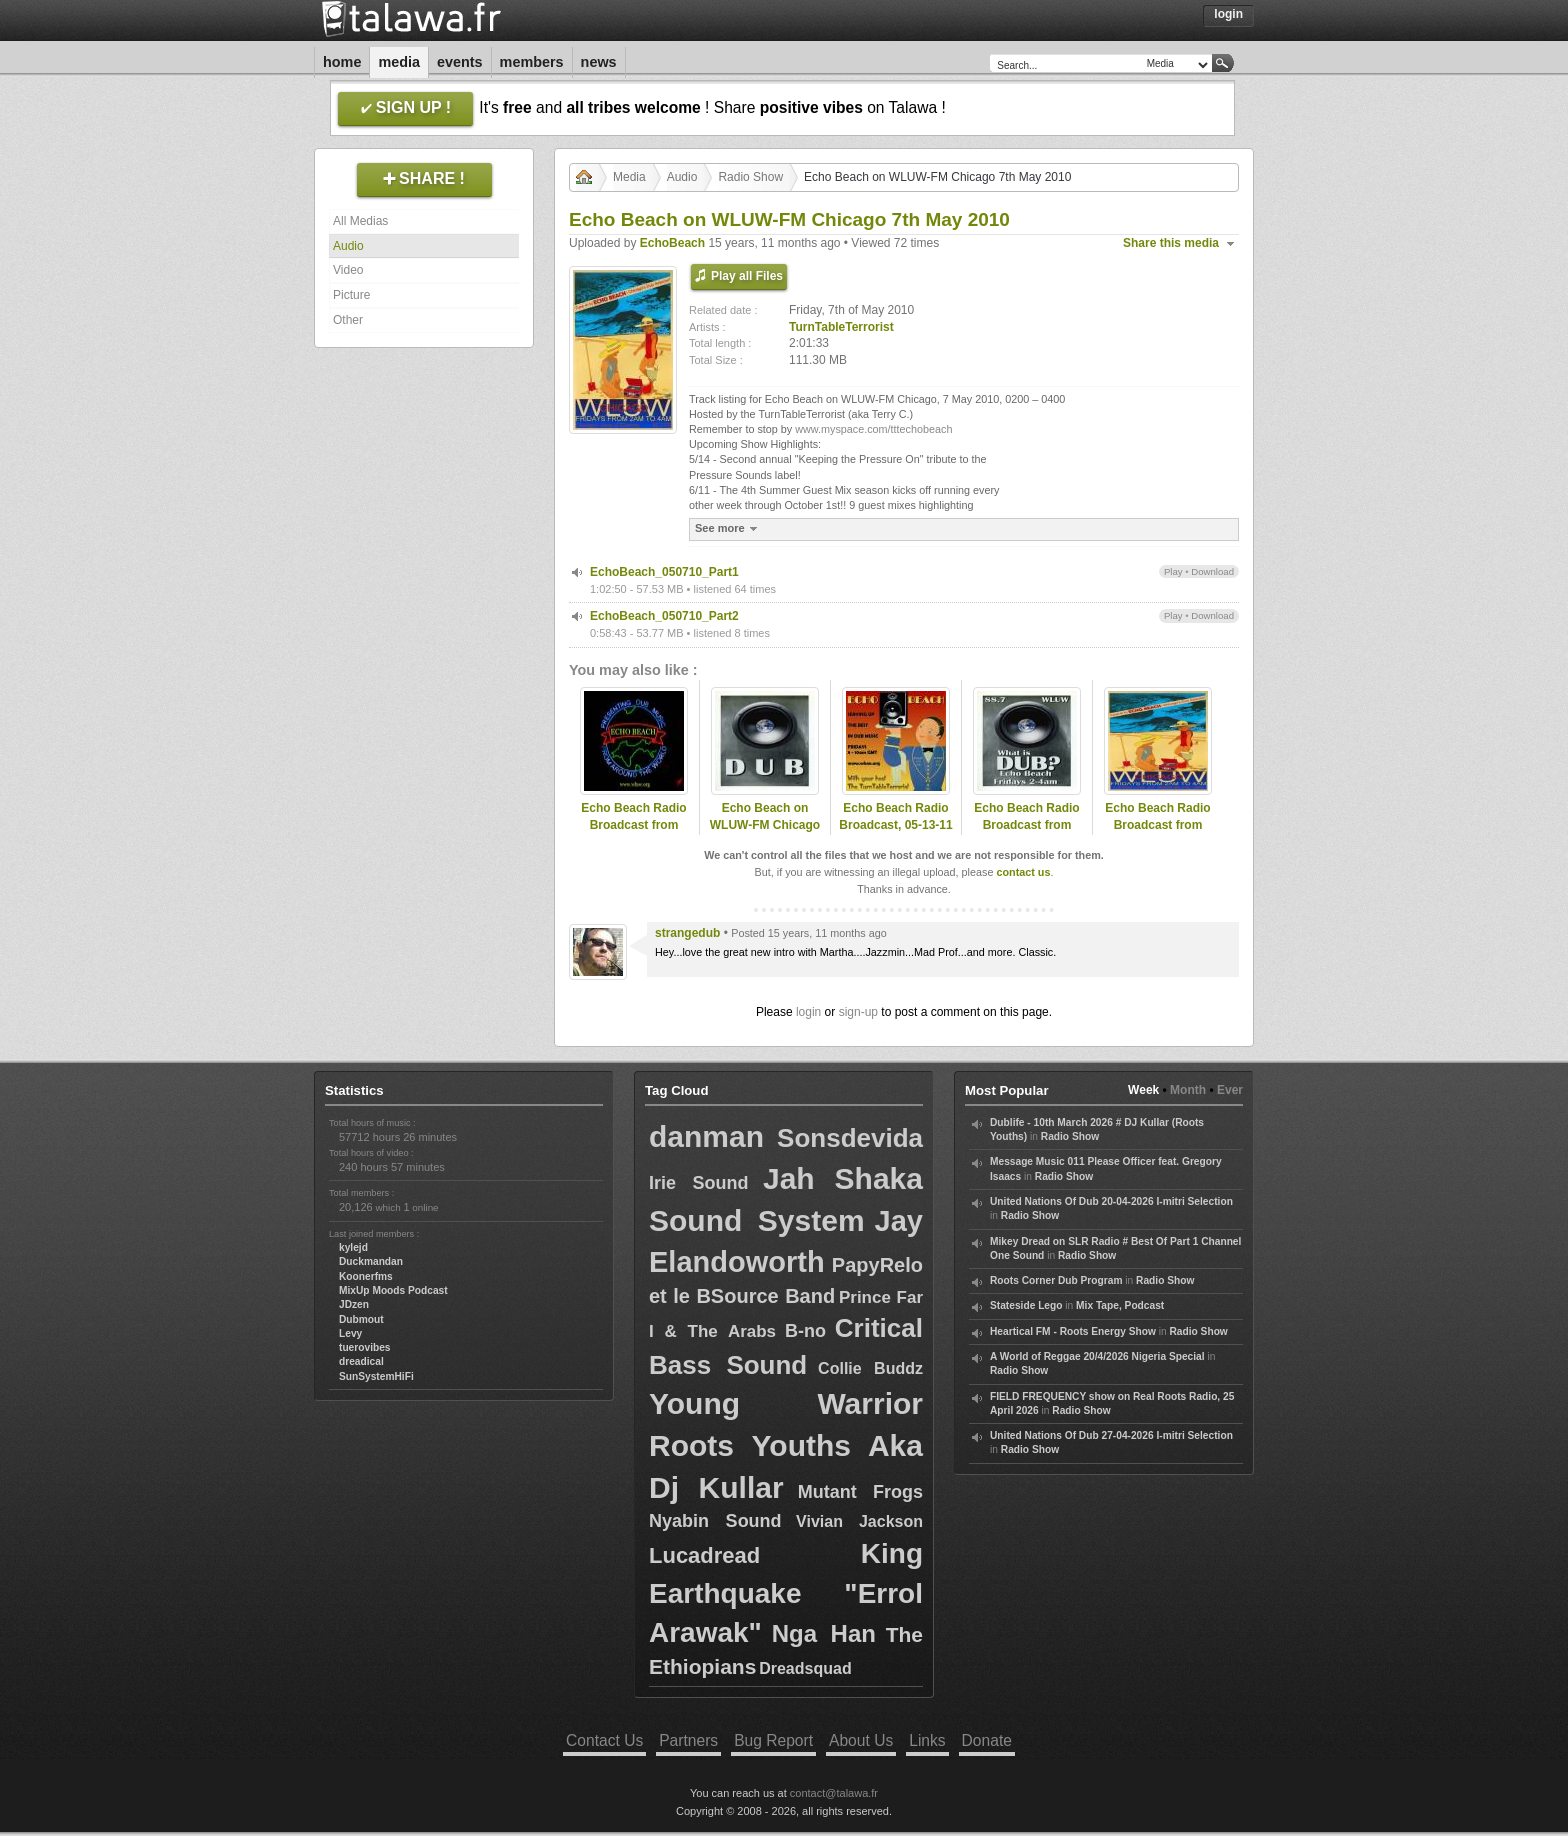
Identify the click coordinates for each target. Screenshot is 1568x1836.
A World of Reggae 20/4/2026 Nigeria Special (1097, 1356)
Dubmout (361, 1319)
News (599, 62)
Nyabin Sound (715, 1521)
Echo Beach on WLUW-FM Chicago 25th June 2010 (765, 825)
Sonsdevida (850, 1138)
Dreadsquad (805, 1668)
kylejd (353, 1247)
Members (532, 62)
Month (1188, 1090)
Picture (351, 295)
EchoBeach (672, 243)
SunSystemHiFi (376, 1376)
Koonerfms (366, 1276)
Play (1173, 571)
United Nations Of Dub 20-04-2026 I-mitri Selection (1111, 1201)
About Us (861, 1740)
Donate (987, 1740)
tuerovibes (365, 1347)
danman (706, 1136)
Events (460, 62)
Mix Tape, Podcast (1120, 1305)
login (808, 1012)
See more (728, 528)
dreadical (361, 1361)
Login (1228, 14)
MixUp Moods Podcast (393, 1290)
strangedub (687, 933)
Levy (350, 1333)
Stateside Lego (1026, 1305)
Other (348, 320)
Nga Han (824, 1633)
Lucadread (704, 1555)
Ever (1230, 1090)
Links (927, 1740)
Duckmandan (371, 1261)
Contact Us (604, 1740)
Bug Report (773, 1740)
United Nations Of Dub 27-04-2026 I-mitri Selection (1111, 1435)
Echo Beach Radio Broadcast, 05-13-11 (895, 816)
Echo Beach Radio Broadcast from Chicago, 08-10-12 (1157, 825)
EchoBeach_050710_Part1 (664, 572)
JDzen (354, 1304)
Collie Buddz (870, 1368)
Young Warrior (786, 1403)
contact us (1023, 872)
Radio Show (750, 177)
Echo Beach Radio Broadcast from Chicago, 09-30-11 (1026, 825)
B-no (805, 1331)
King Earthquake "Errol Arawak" (786, 1592)
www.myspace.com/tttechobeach (873, 429)
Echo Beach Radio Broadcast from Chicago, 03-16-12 (633, 825)
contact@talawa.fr (834, 1793)
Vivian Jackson (859, 1521)
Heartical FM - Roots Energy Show (1073, 1331)
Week (1143, 1090)
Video (348, 270)
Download (1212, 571)
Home (342, 62)
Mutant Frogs (860, 1492)
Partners (688, 1740)
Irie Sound (699, 1183)
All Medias (360, 221)
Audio (348, 246)
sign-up (858, 1012)
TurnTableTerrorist (841, 327)
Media (399, 62)
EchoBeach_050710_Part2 (664, 616)
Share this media (1171, 243)
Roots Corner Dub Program (1056, 1280)
